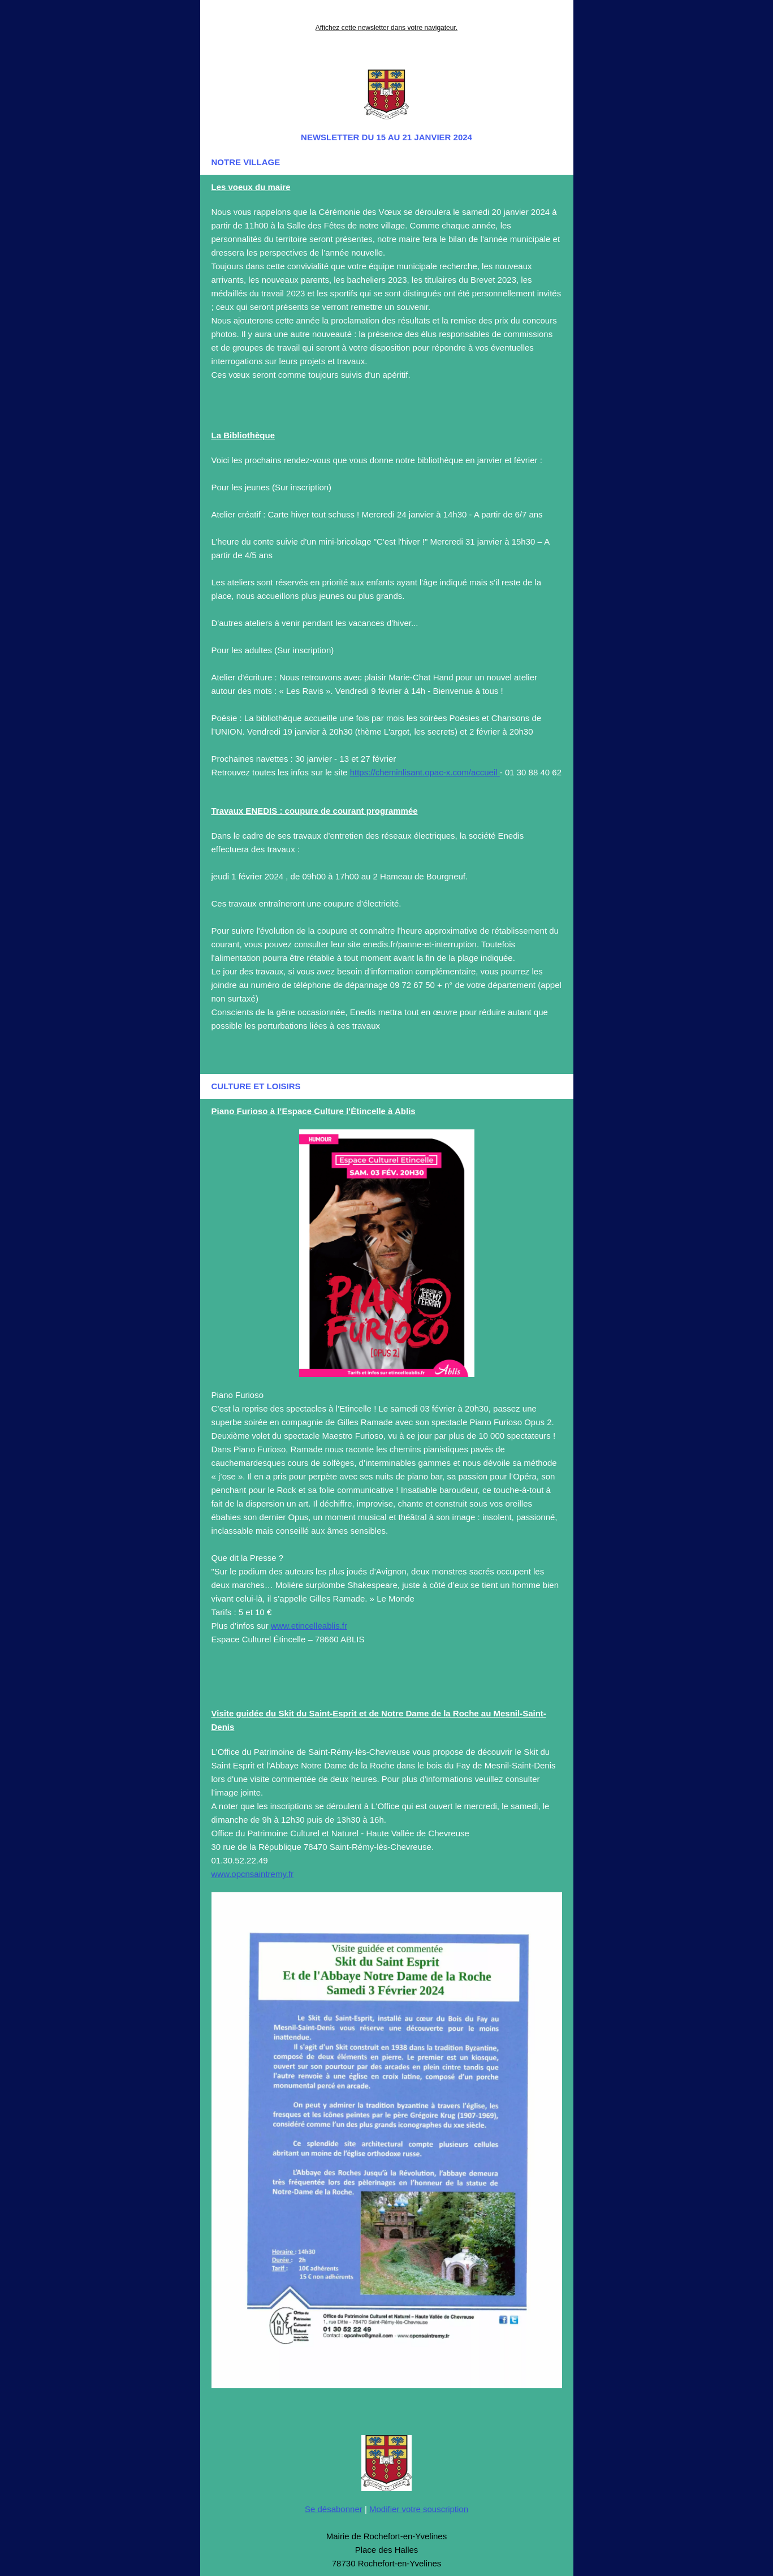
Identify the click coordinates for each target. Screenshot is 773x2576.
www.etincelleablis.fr (309, 1625)
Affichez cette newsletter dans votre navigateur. (386, 28)
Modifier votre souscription (418, 2509)
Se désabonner (333, 2509)
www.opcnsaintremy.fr (252, 1874)
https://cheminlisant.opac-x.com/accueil (425, 772)
